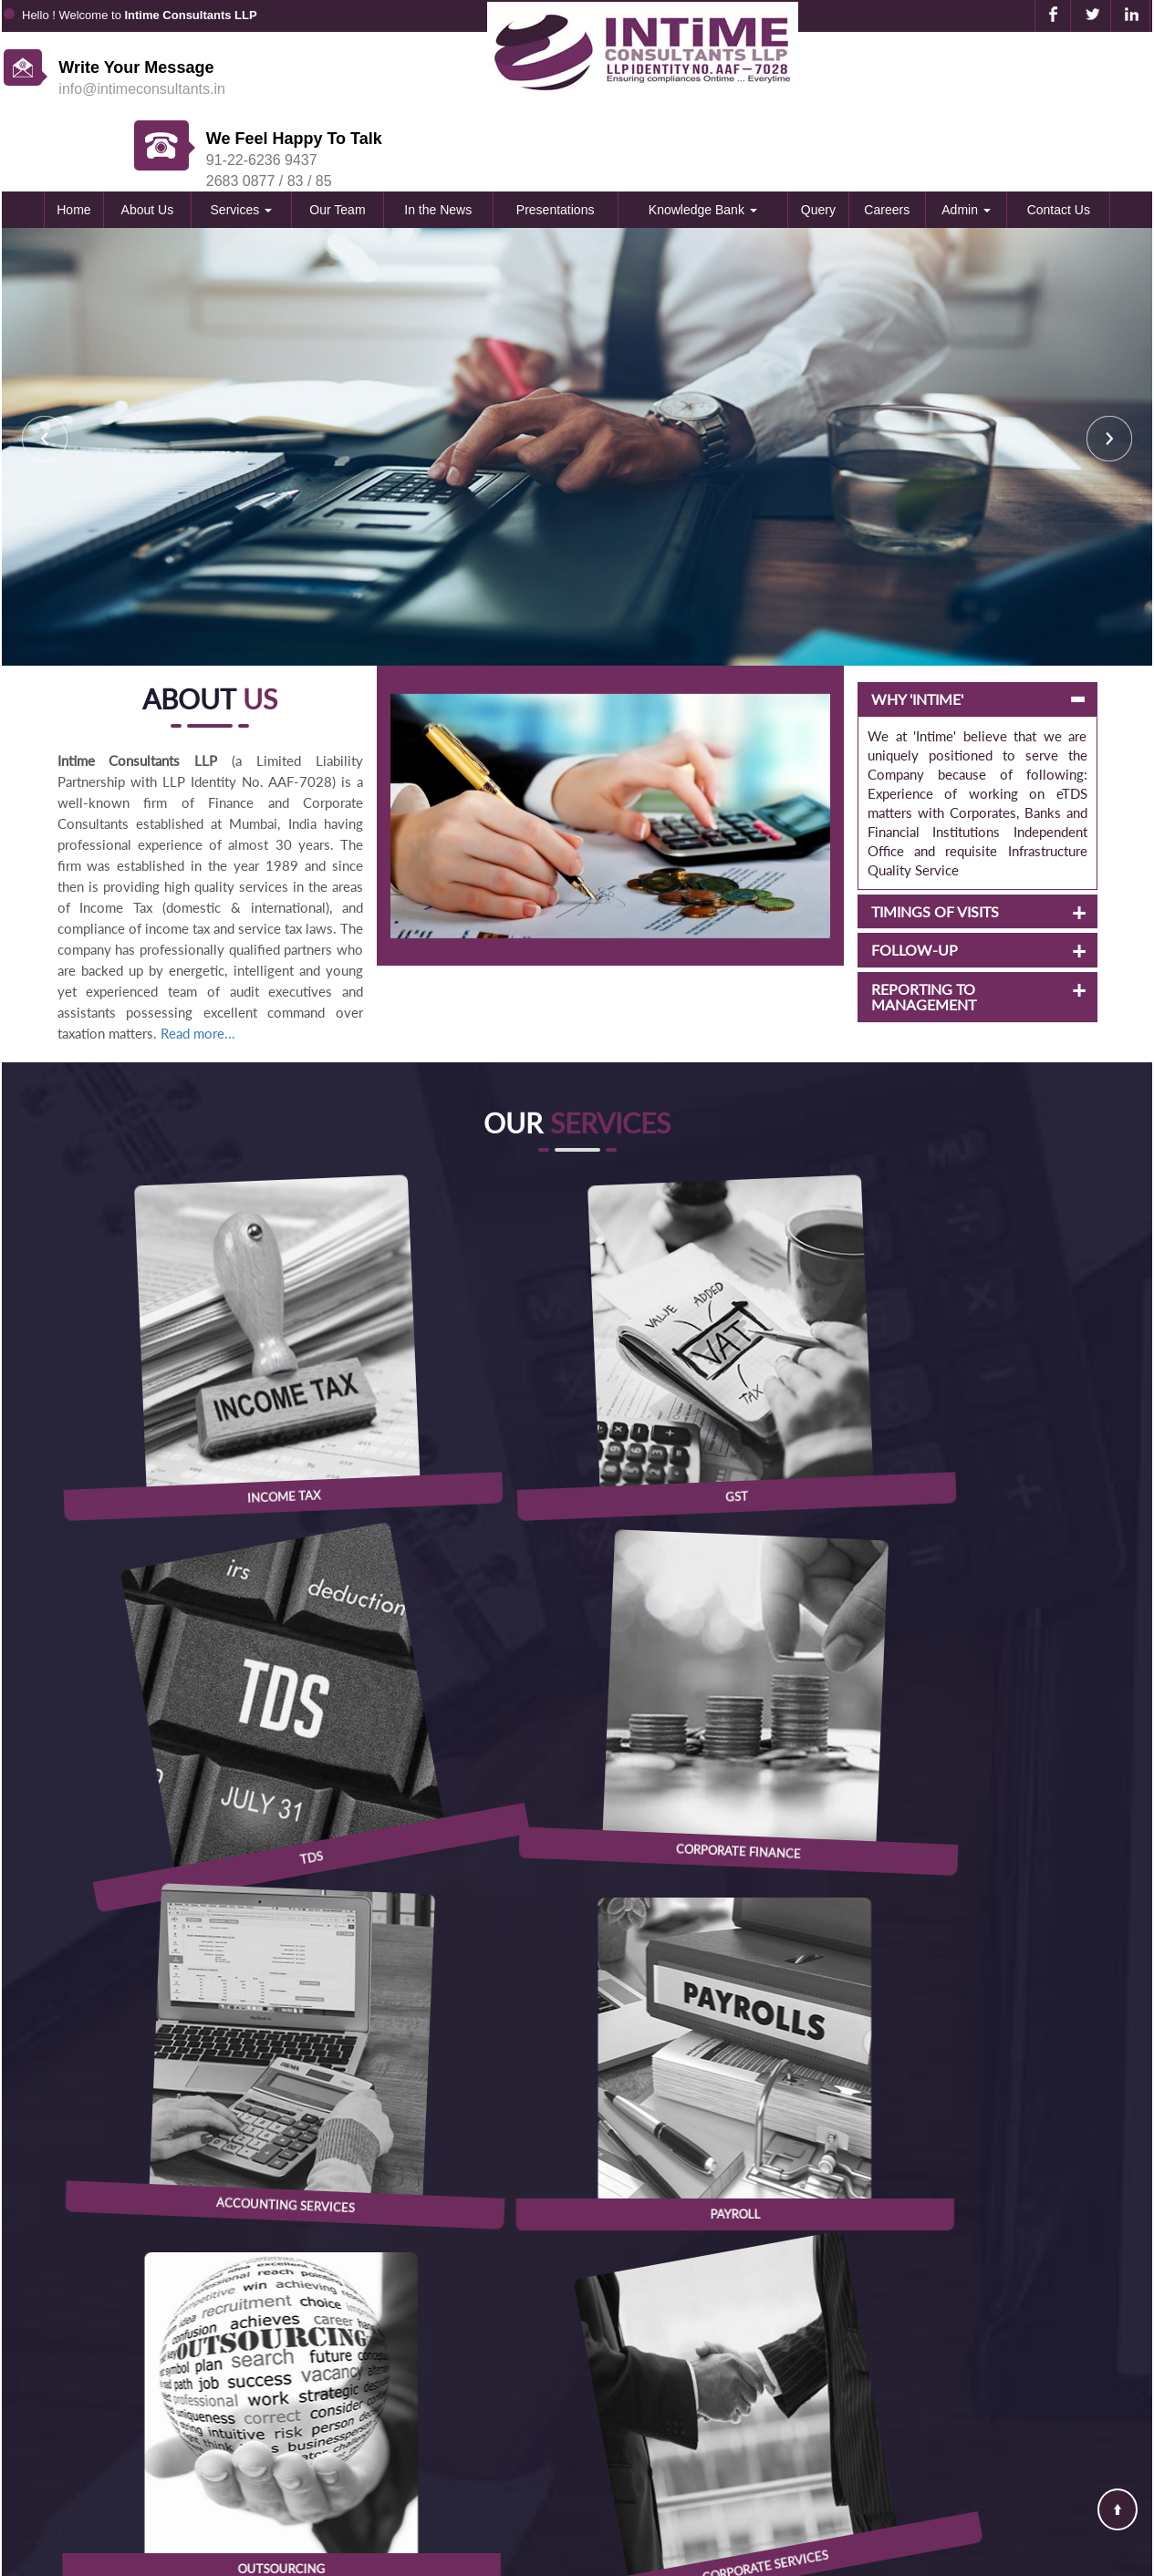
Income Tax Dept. (487, 2347)
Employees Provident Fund (516, 2449)
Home (73, 138)
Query (818, 138)
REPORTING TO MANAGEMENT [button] (923, 926)
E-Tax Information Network (517, 2398)
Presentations (555, 138)
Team (807, 2372)
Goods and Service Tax (503, 2475)
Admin (966, 138)
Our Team (337, 138)
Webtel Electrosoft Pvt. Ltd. (1084, 2558)
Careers (887, 138)
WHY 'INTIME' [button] (917, 628)
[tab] (977, 628)
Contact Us (1058, 138)
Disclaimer (823, 2475)
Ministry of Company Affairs (520, 2424)
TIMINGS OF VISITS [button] (935, 841)
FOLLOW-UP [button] (914, 879)
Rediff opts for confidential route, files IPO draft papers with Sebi (943, 1956)
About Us (147, 138)
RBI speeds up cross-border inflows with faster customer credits (942, 1936)
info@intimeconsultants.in (141, 89)
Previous (45, 367)
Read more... (198, 962)
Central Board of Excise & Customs (541, 2372)
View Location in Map (576, 2232)
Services (242, 138)
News (809, 2424)
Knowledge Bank (703, 138)
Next (1109, 367)
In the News (438, 138)
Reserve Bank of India (501, 2500)
